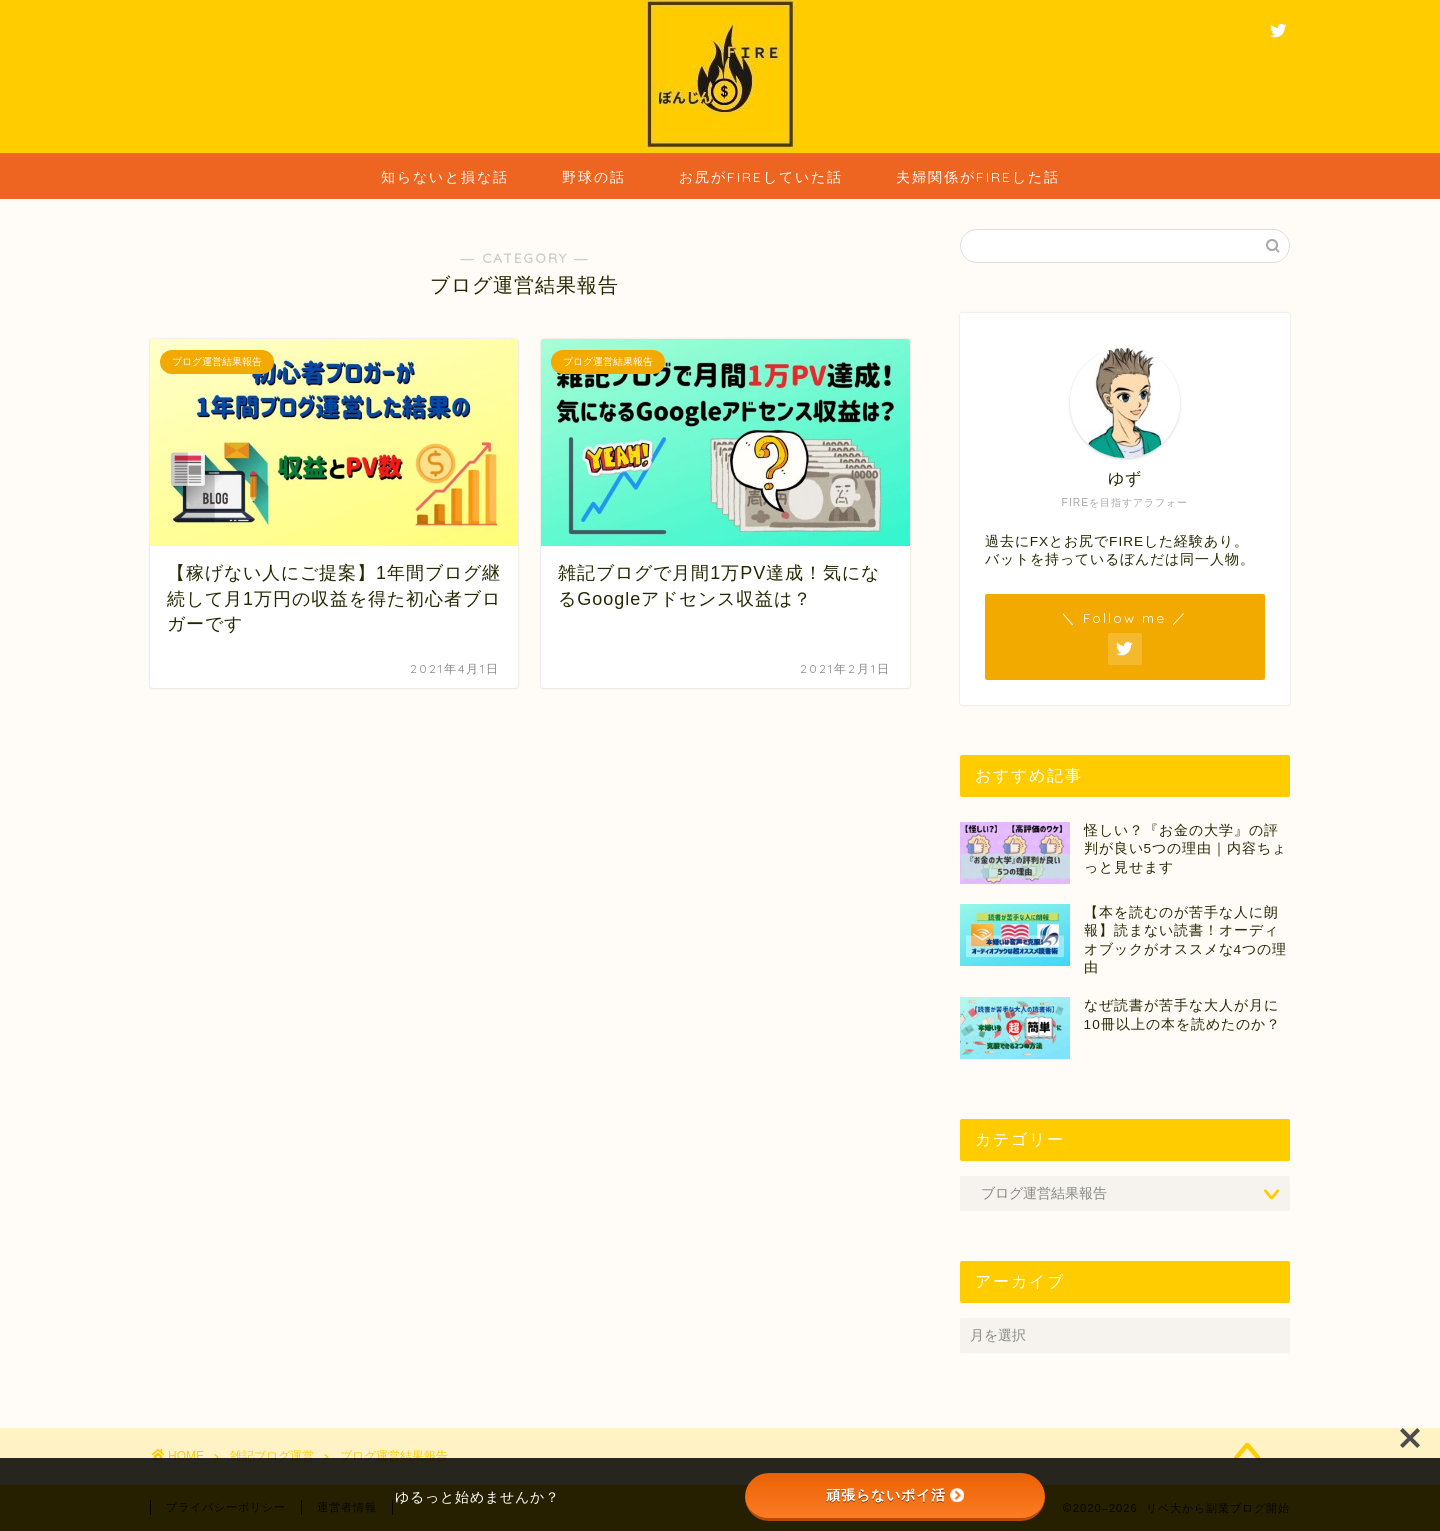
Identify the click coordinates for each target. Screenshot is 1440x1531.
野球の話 (594, 177)
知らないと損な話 (445, 177)
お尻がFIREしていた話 (761, 177)
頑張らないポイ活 (895, 1495)
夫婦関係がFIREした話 (978, 177)
